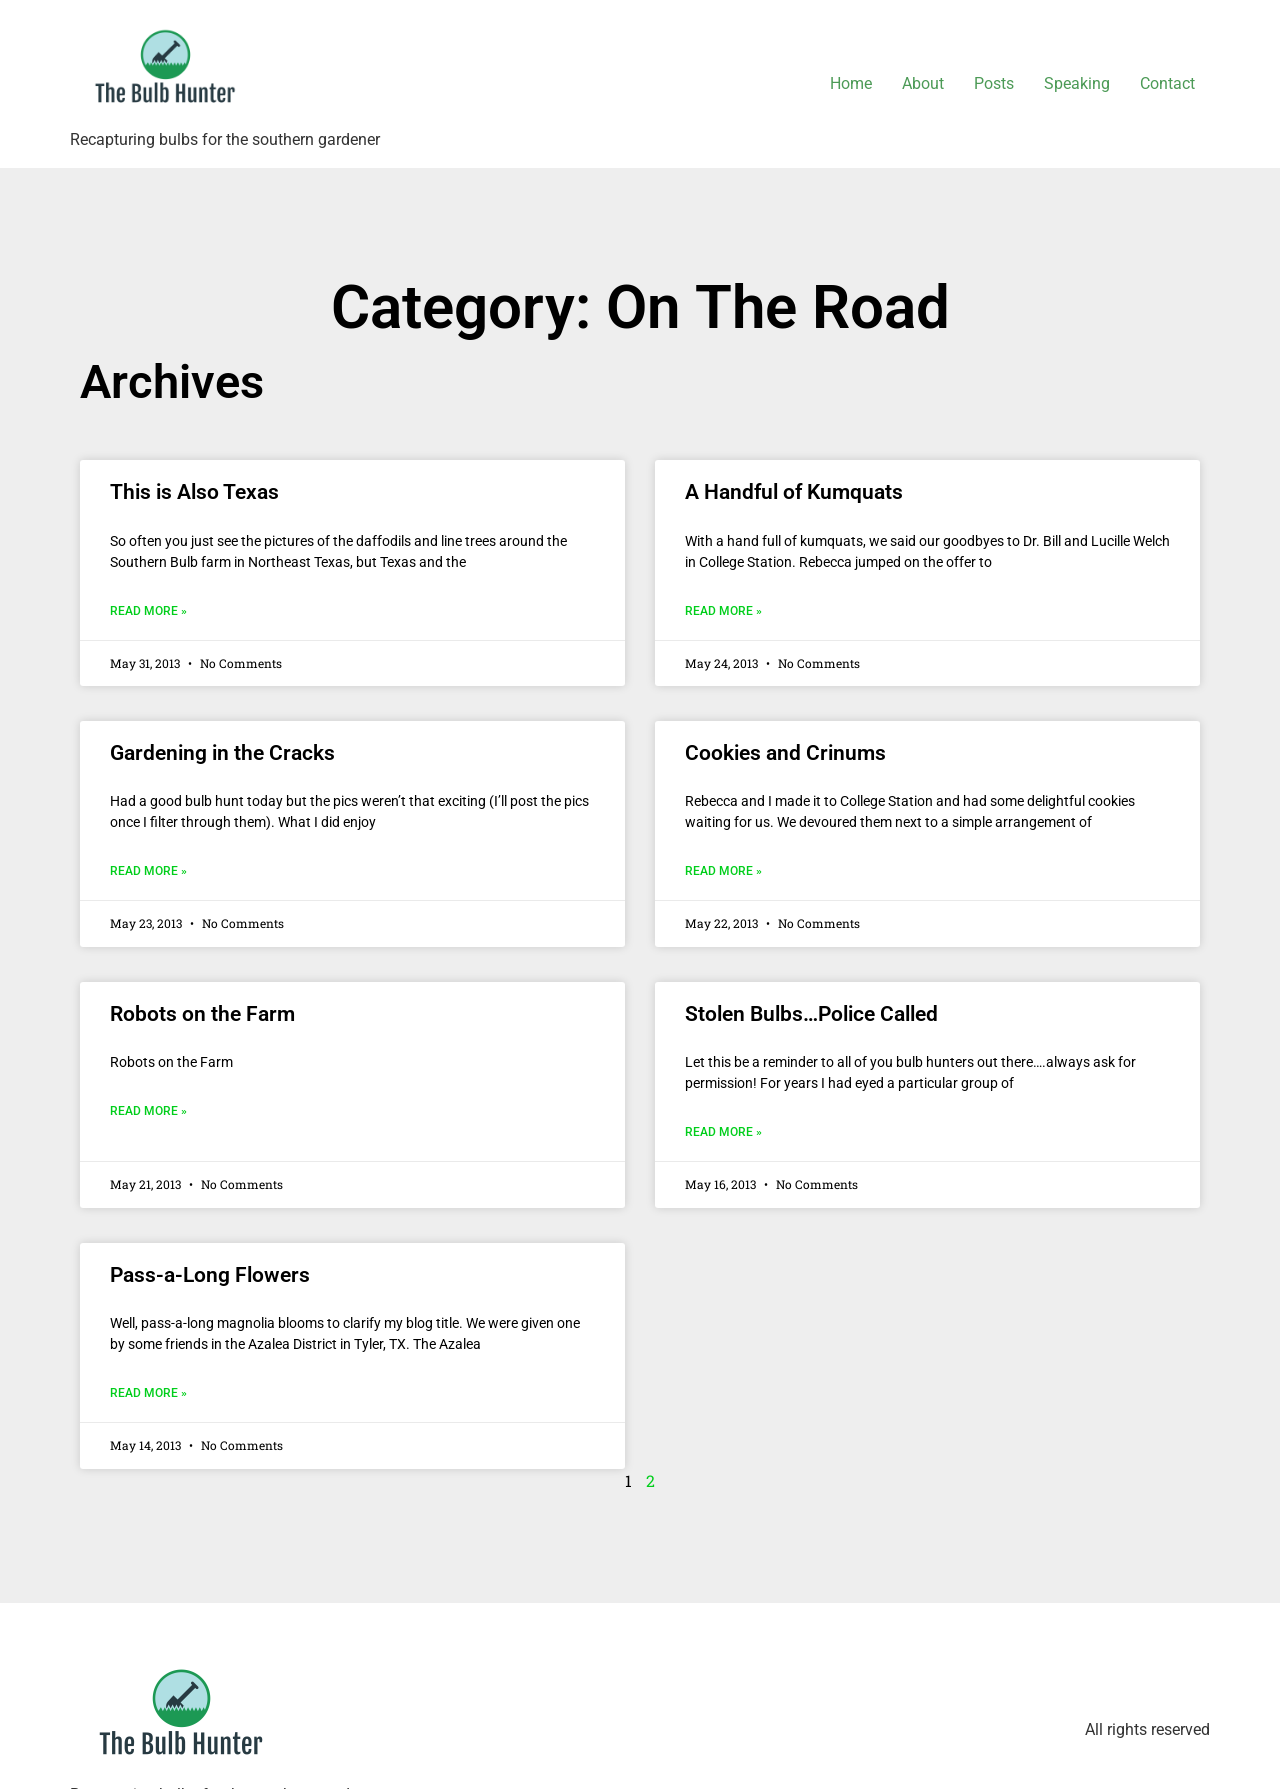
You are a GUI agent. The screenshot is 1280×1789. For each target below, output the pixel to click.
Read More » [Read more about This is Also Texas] (148, 611)
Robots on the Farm (202, 1014)
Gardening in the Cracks (222, 753)
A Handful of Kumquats (794, 492)
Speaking (1077, 83)
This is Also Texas (194, 492)
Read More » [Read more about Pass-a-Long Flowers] (148, 1393)
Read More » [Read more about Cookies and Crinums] (723, 871)
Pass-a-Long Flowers (210, 1275)
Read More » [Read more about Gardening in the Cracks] (148, 871)
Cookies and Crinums (785, 753)
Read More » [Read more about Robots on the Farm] (148, 1111)
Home (851, 83)
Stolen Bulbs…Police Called (811, 1014)
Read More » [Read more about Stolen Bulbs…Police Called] (723, 1132)
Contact (1167, 83)
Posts (994, 83)
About (923, 83)
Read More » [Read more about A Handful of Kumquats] (723, 611)
